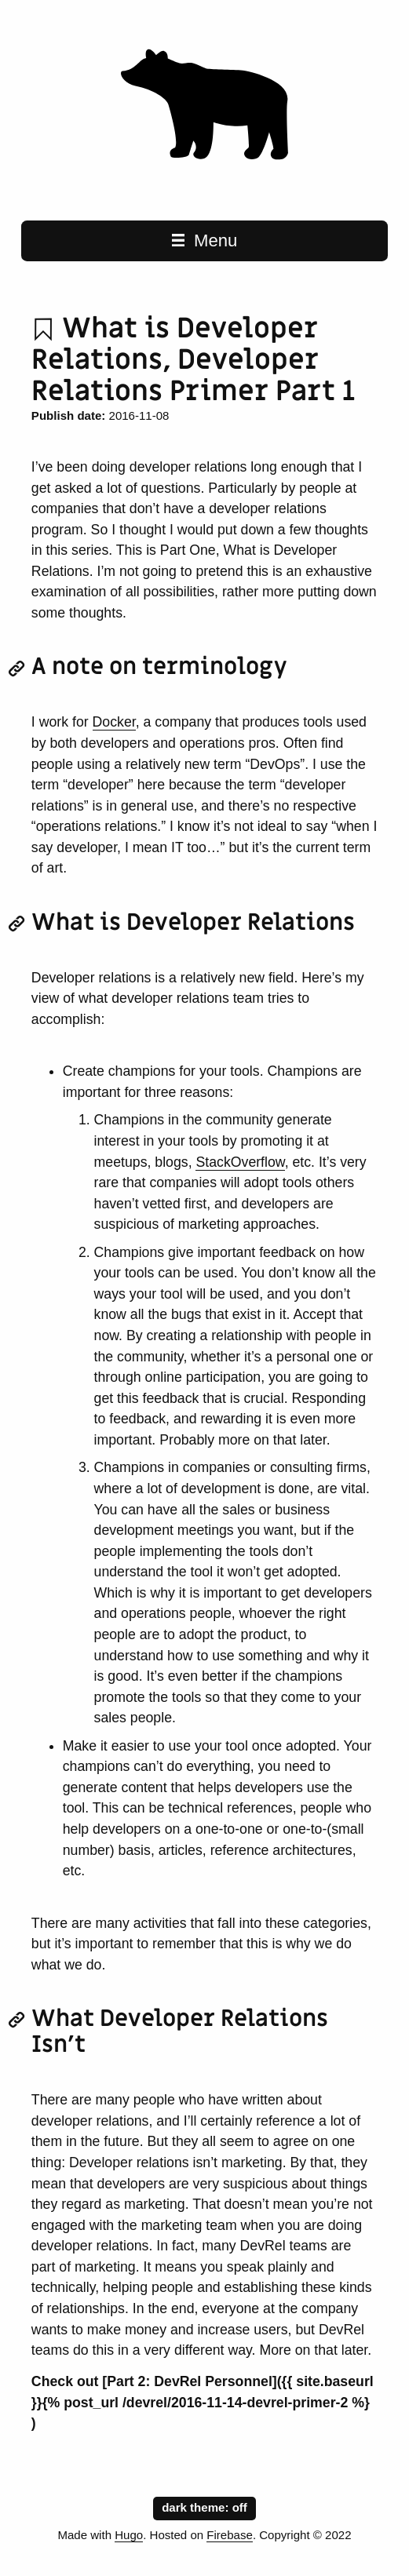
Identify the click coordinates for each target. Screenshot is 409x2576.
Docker (114, 722)
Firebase (229, 2534)
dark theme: (204, 2506)
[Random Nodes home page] (204, 183)
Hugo (129, 2534)
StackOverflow (239, 1162)
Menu (205, 240)
